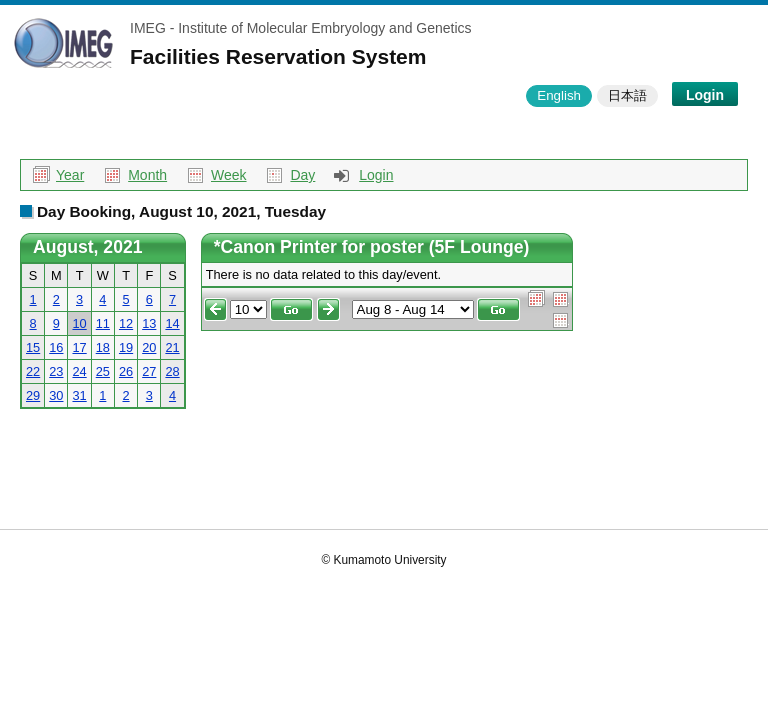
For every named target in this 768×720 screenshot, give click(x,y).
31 (79, 395)
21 (172, 347)
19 (126, 347)
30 (56, 395)
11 (103, 323)
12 (126, 323)
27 (149, 371)
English (559, 95)
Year (70, 175)
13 (149, 323)
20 (149, 347)
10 (79, 323)
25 (103, 371)
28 (172, 371)
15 (33, 347)
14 (172, 323)
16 (56, 347)
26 (126, 371)
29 (33, 395)
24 (79, 371)
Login (705, 95)
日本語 (627, 95)
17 (79, 347)
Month (147, 175)
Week (229, 175)
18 (103, 347)
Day (302, 175)
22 (33, 371)
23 (56, 371)
